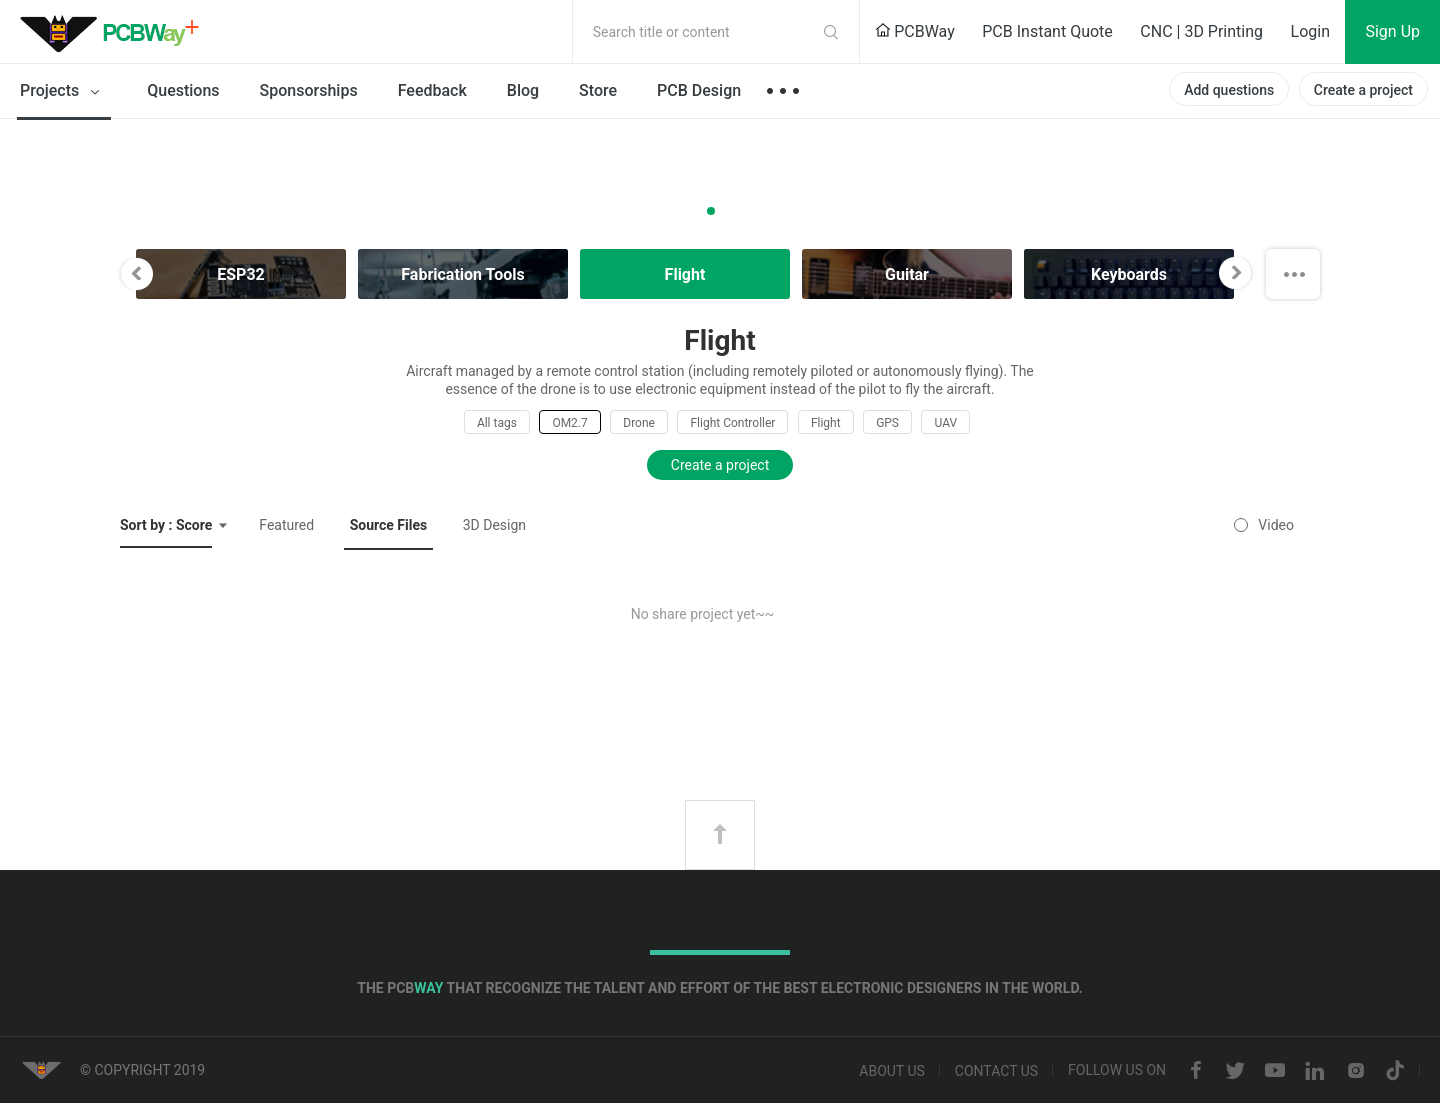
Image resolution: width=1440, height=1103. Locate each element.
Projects (63, 92)
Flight (826, 423)
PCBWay (915, 31)
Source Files (389, 525)
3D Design (494, 525)
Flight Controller (732, 423)
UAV (945, 423)
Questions (183, 90)
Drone (639, 423)
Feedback (432, 90)
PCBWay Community (115, 32)
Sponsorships (309, 90)
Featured (286, 525)
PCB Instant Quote (1047, 31)
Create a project (1363, 90)
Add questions (1229, 90)
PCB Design (699, 90)
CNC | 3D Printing (1201, 31)
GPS (887, 423)
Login (1310, 31)
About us (892, 1071)
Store (598, 90)
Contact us (996, 1071)
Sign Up (1392, 31)
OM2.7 (569, 423)
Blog (523, 90)
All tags (497, 423)
